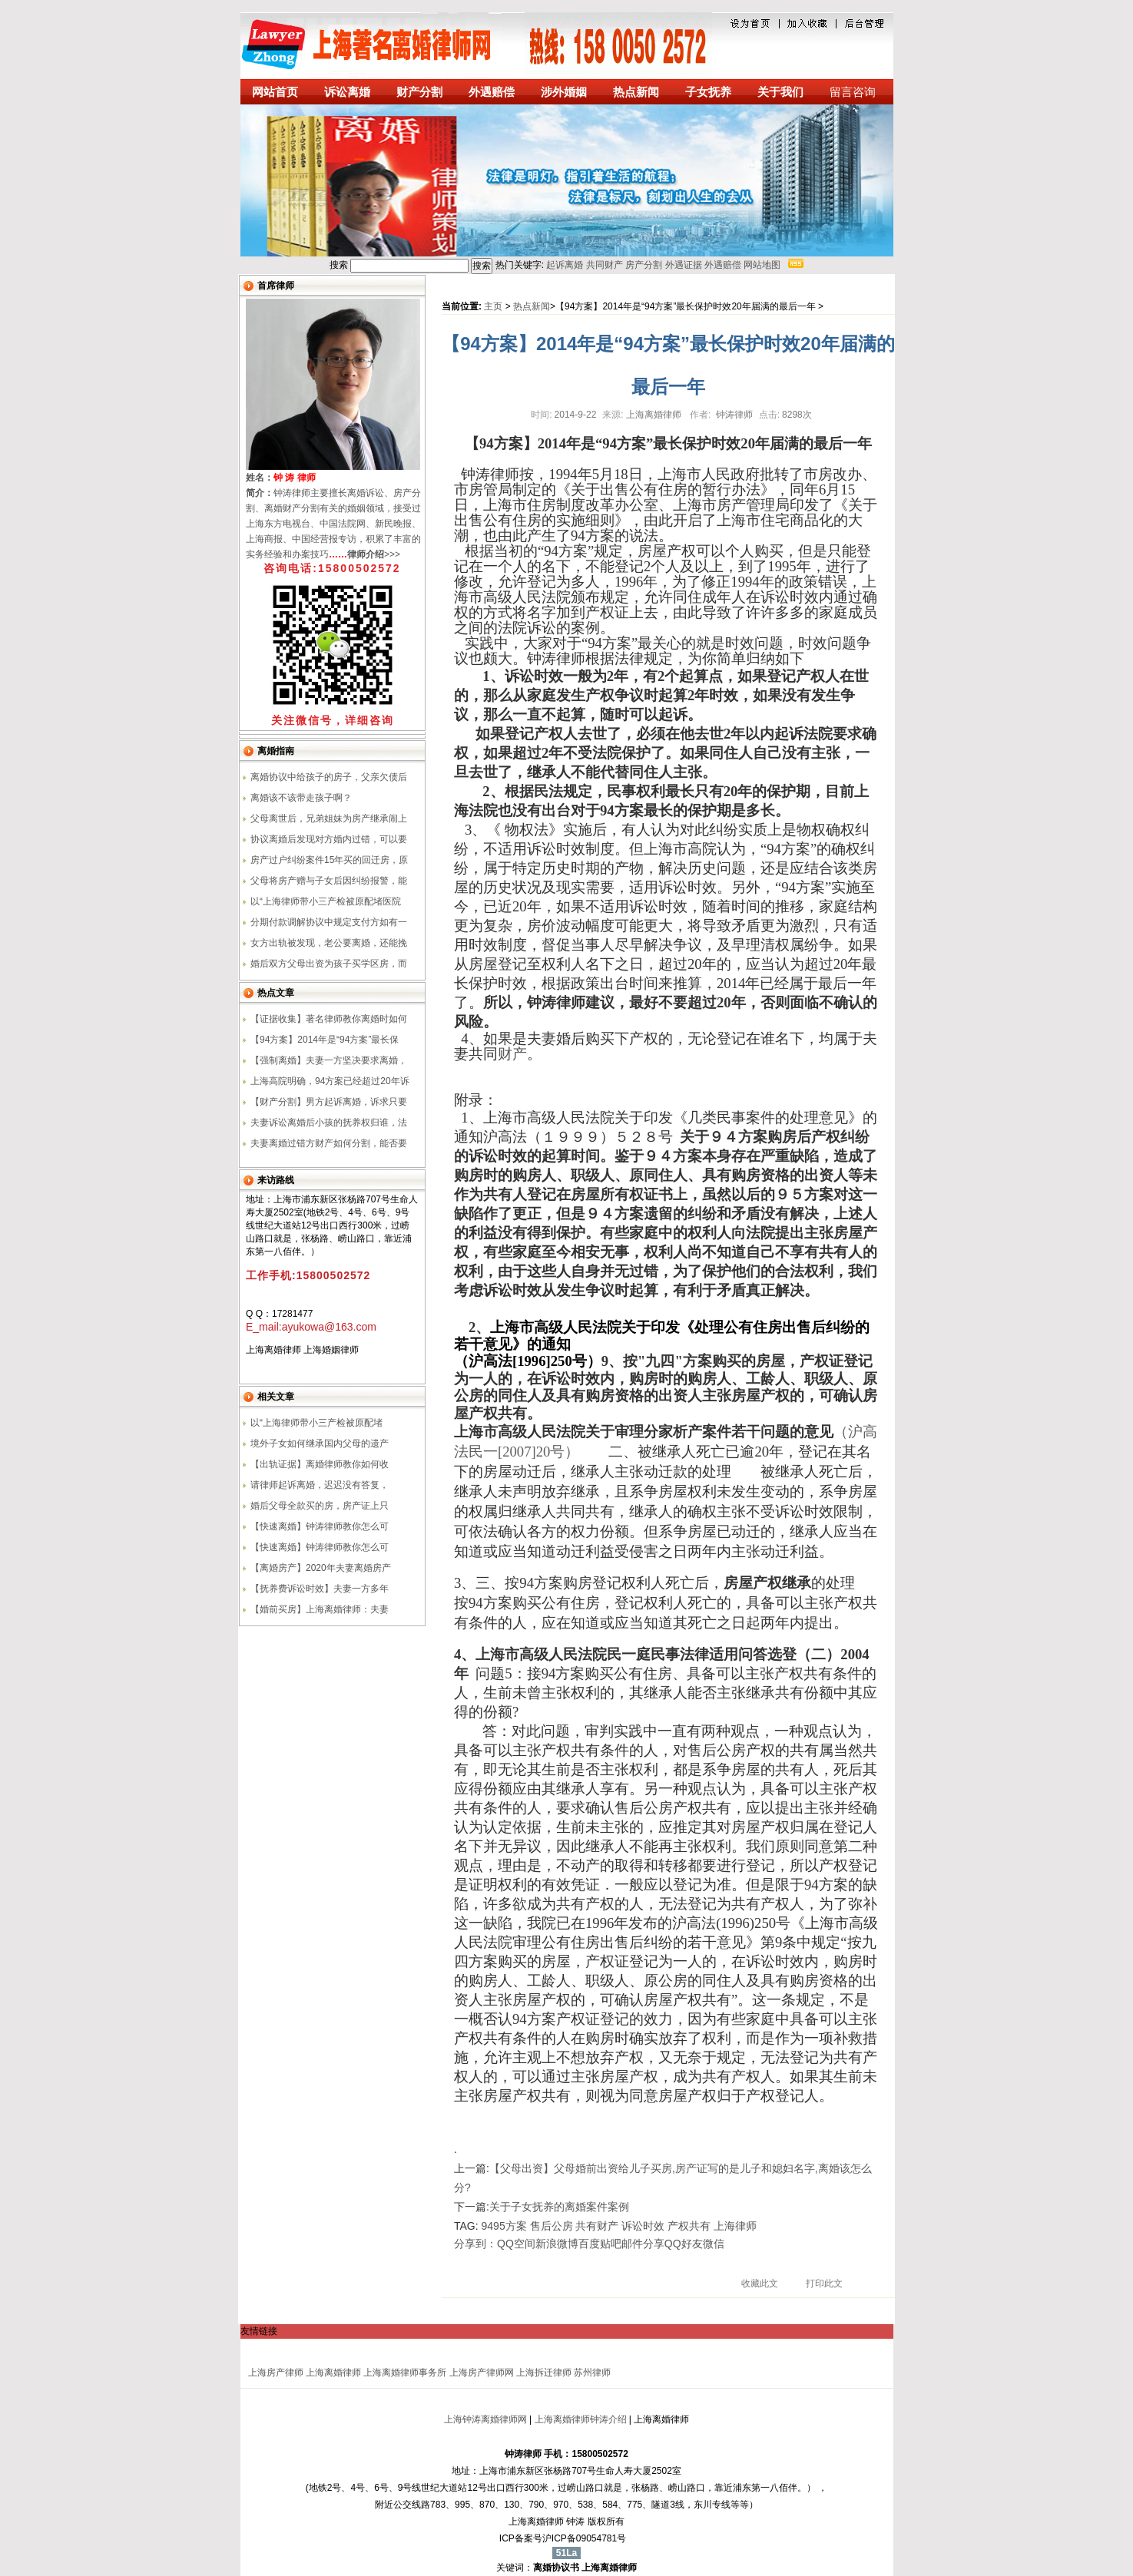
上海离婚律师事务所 (404, 2372)
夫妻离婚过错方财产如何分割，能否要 (328, 1143)
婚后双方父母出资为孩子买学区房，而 (328, 963)
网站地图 (762, 265)
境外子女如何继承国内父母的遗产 (319, 1443)
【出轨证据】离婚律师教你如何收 (319, 1464)
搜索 (481, 265)
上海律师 (735, 2226)
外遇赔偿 (722, 265)
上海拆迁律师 (543, 2372)
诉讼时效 (642, 2226)
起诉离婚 (564, 265)
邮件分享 (642, 2243)
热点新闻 (531, 306)
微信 (713, 2243)
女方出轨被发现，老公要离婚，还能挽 (328, 942)
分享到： (475, 2243)
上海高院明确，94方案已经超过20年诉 (329, 1081)
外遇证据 (683, 265)
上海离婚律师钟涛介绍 (581, 2419)
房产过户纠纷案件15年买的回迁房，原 (329, 860)
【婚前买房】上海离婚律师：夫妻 (319, 1609)
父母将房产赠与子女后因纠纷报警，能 (328, 880)
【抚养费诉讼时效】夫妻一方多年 (319, 1588)
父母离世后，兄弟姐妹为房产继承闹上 (328, 818)
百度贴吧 (599, 2243)
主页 (493, 306)
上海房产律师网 (481, 2372)
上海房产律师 (275, 2372)
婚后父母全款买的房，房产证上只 (319, 1505)
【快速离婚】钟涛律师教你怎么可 (319, 1526)
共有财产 (596, 2226)
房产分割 (643, 265)
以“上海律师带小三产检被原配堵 (316, 1422)
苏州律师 (592, 2372)
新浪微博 (556, 2243)
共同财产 (604, 265)
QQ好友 (683, 2243)
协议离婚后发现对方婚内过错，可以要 (328, 839)
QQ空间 (516, 2243)
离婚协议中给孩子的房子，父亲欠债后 (328, 777)
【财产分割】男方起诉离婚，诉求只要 (328, 1101)
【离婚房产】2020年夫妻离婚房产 (320, 1567)
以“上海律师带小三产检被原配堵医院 (325, 901)
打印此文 (824, 2283)
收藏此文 (759, 2283)
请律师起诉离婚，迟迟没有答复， (319, 1485)
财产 (512, 1054)
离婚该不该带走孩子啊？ (301, 797)
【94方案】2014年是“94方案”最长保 (324, 1039)
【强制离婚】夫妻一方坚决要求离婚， (328, 1060)
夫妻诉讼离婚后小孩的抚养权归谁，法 (328, 1122)
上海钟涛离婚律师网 (485, 2419)
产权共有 (689, 2226)
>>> (373, 554)
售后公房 (551, 2226)
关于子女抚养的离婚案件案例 (559, 2207)
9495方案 (504, 2226)
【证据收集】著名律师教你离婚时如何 (328, 1019)
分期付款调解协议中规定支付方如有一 (328, 922)
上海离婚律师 (333, 2372)
